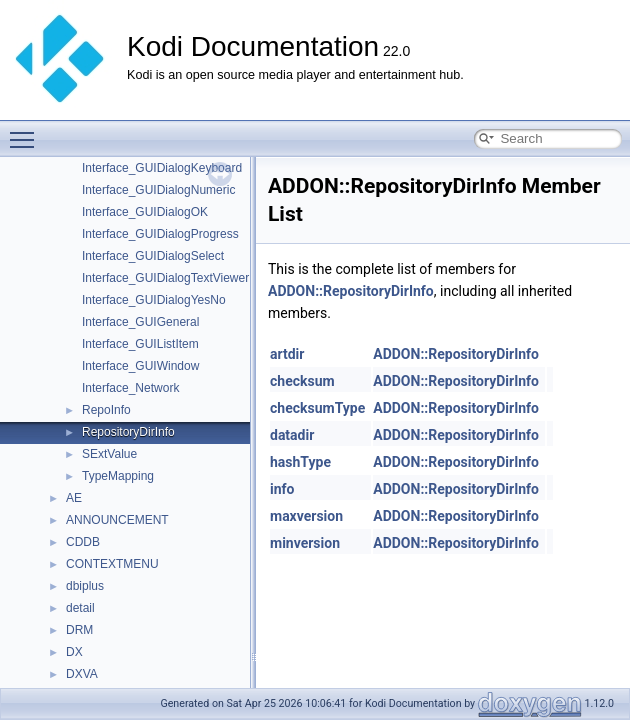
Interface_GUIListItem (140, 344)
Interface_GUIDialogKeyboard (162, 168)
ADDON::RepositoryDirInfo (351, 291)
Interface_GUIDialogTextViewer (165, 278)
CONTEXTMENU (112, 564)
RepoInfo (106, 410)
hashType (300, 462)
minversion (305, 543)
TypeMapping (118, 476)
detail (80, 608)
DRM (79, 630)
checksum (302, 381)
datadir (292, 435)
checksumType (317, 408)
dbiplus (85, 586)
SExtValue (109, 454)
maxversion (306, 516)
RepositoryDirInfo (128, 432)
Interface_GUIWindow (140, 366)
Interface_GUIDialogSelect (153, 256)
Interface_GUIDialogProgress (160, 234)
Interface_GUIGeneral (140, 322)
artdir (287, 354)
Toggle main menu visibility (27, 131)
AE (74, 498)
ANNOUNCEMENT (117, 520)
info (282, 489)
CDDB (83, 542)
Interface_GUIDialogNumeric (158, 190)
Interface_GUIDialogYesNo (154, 300)
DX (74, 652)
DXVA (82, 674)
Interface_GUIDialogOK (145, 212)
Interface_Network (130, 388)
